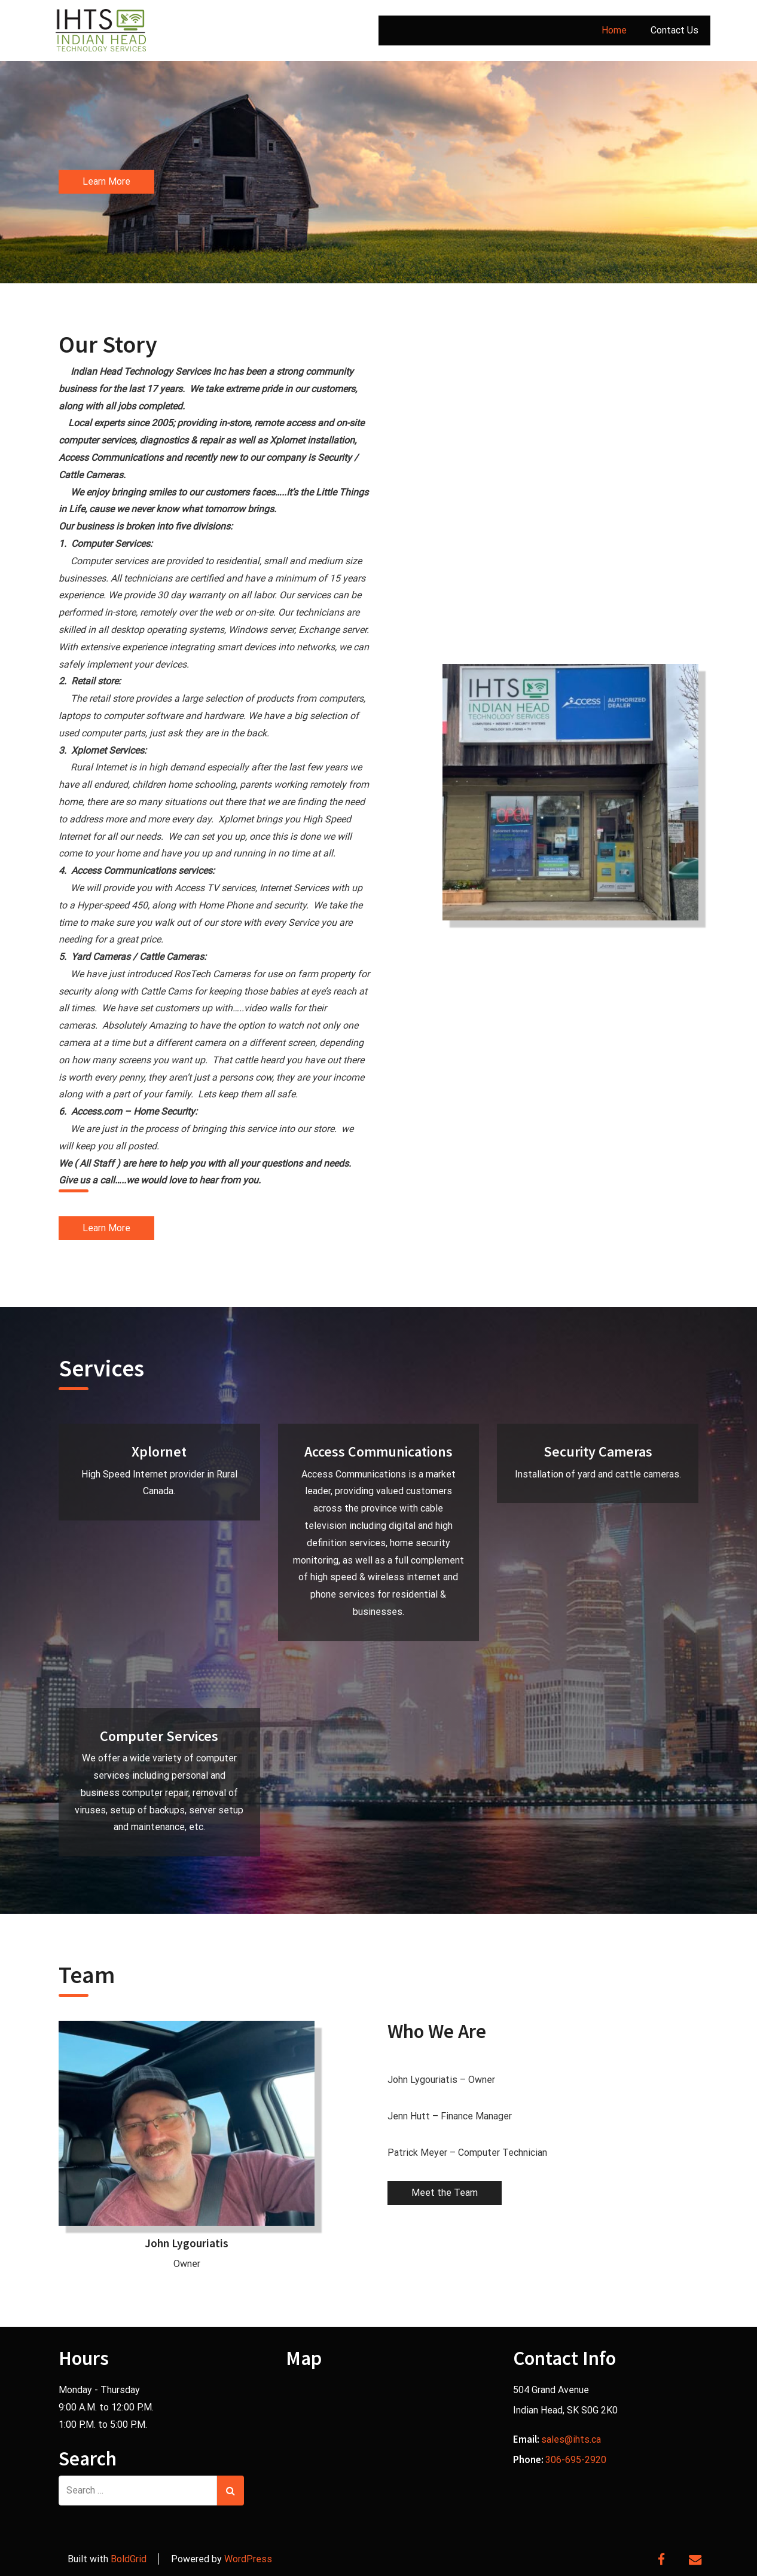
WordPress (248, 2559)
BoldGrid (128, 2559)
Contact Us (674, 30)
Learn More (106, 181)
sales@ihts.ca (571, 2439)
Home (614, 30)
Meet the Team (444, 2192)
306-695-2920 (575, 2459)
